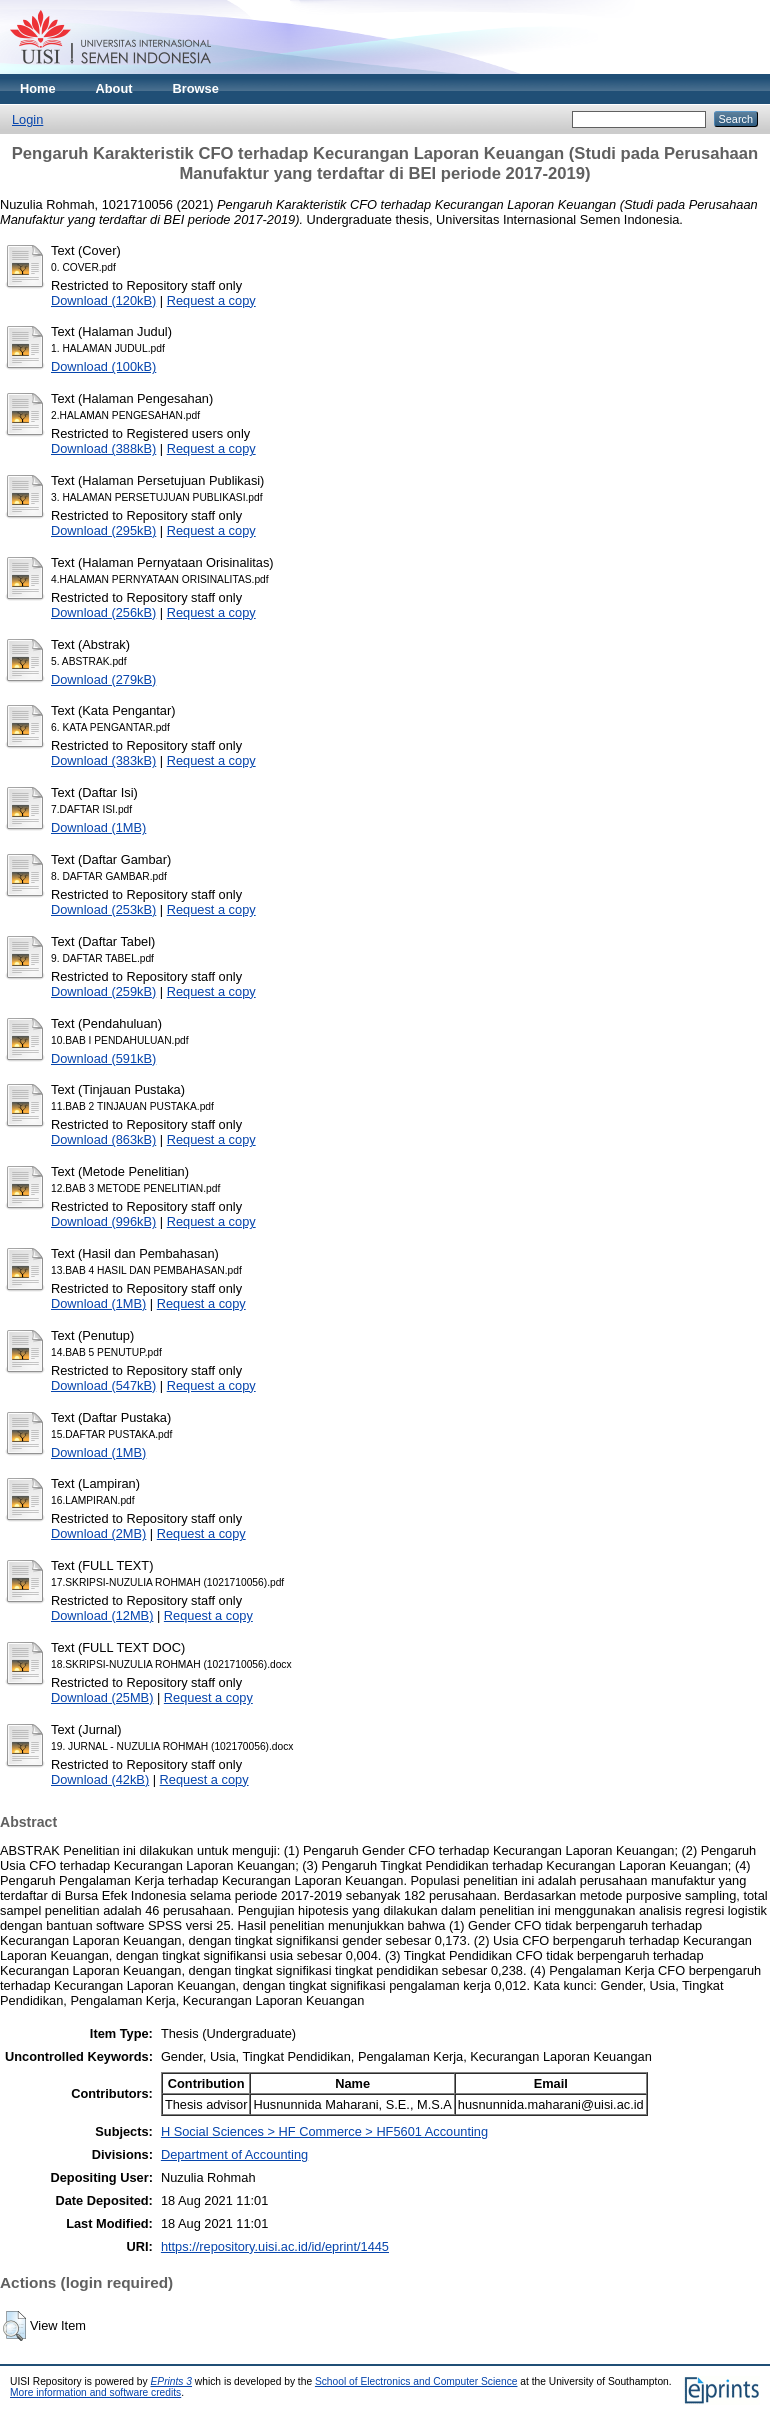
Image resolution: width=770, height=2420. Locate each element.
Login (27, 119)
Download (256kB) (103, 612)
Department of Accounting (234, 2154)
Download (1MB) (98, 827)
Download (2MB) (98, 1533)
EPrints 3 (172, 2381)
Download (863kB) (103, 1139)
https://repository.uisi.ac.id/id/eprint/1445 (275, 2246)
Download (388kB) (103, 448)
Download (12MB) (102, 1615)
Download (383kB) (103, 760)
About (114, 88)
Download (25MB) (102, 1697)
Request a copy (211, 300)
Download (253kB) (103, 909)
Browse (196, 88)
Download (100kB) (103, 366)
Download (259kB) (103, 991)
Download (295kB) (103, 530)
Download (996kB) (103, 1221)
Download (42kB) (100, 1779)
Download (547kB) (103, 1385)
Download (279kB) (103, 679)
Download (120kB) (103, 300)
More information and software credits (95, 2392)
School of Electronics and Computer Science (416, 2381)
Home (38, 88)
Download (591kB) (103, 1058)
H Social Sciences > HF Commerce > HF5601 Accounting (324, 2131)
